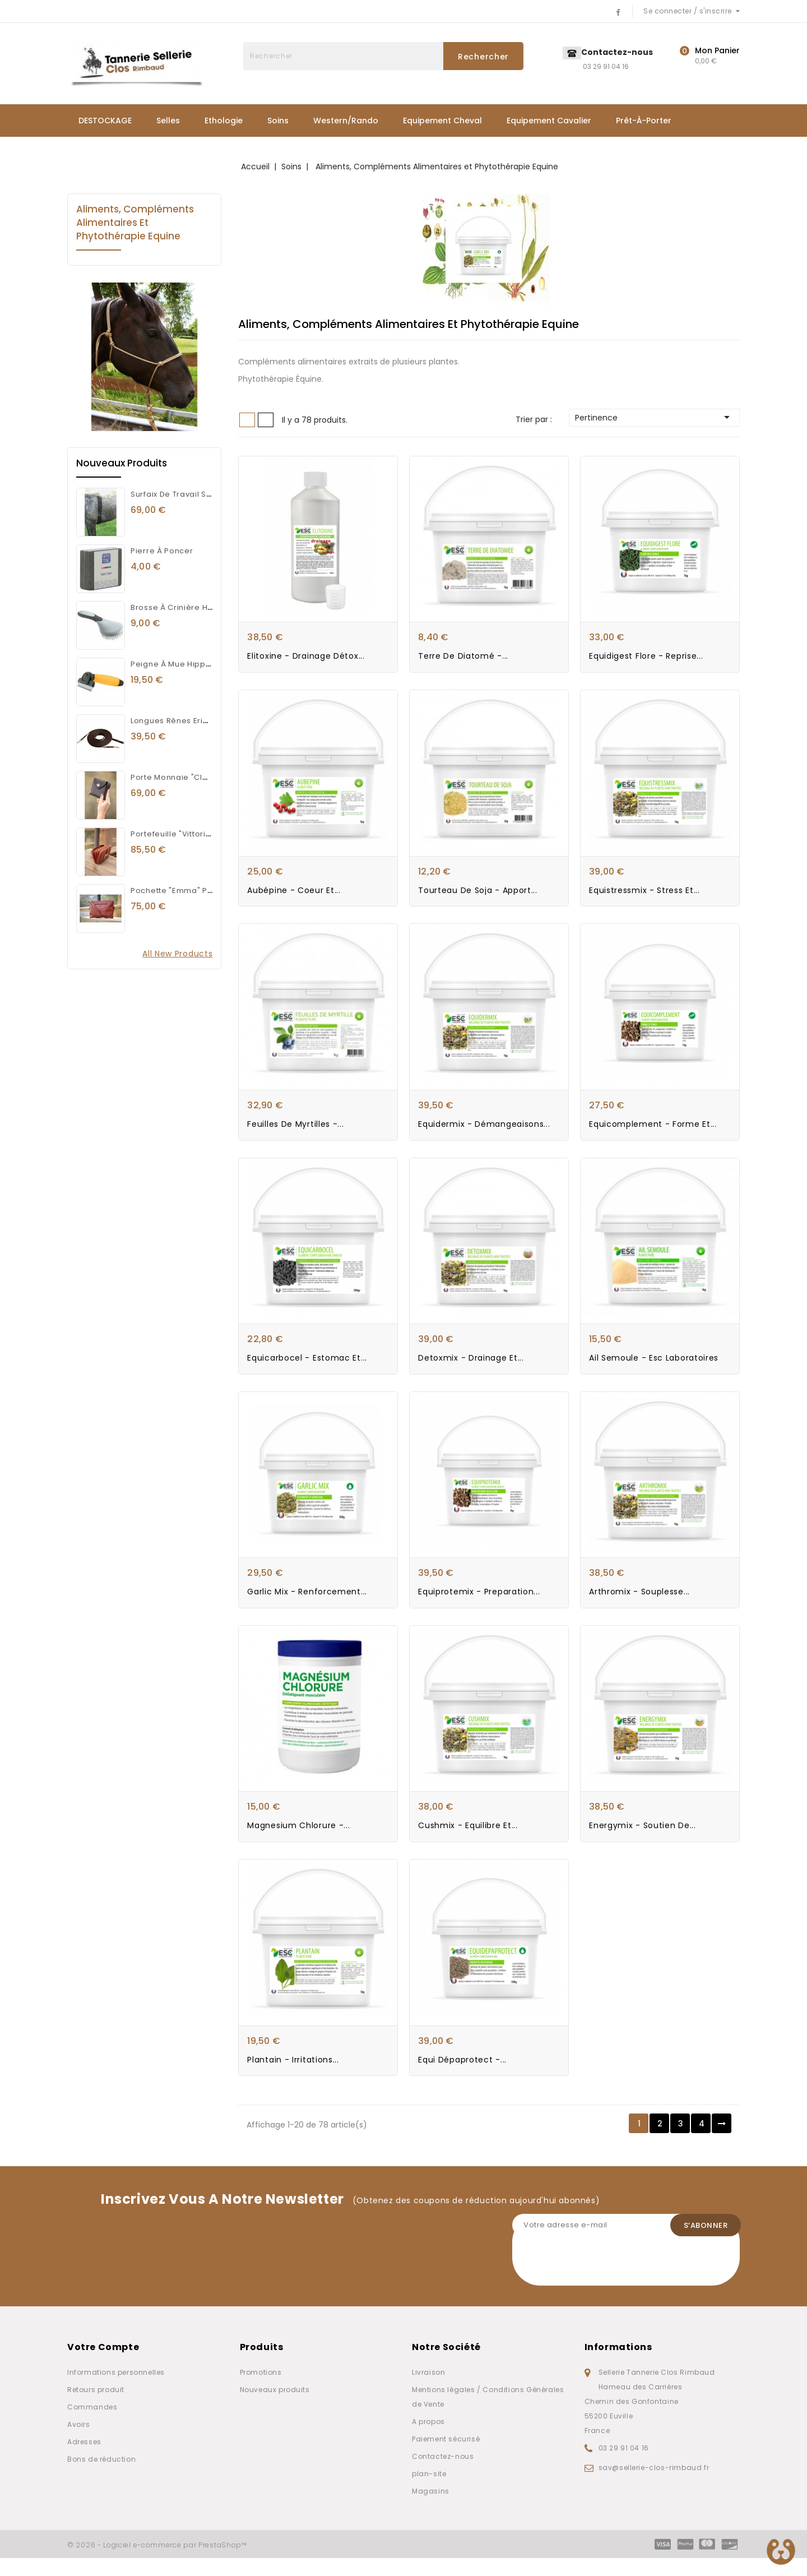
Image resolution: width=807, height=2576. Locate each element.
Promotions (261, 2390)
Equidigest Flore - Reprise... (646, 658)
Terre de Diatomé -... (463, 658)
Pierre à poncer (162, 550)
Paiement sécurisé (446, 2457)
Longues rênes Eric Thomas (186, 720)
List (265, 420)
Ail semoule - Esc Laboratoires (653, 1367)
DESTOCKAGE (105, 120)
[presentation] (597, 2282)
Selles (168, 120)
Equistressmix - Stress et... (644, 894)
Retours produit (95, 2407)
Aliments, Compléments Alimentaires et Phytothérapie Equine (135, 222)
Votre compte (103, 2364)
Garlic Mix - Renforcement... (307, 1604)
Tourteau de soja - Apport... (477, 894)
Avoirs (78, 2442)
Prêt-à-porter (643, 120)
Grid (247, 420)
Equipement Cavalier (549, 120)
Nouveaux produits (275, 2407)
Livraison (428, 2390)
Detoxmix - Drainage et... (471, 1367)
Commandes (92, 2425)
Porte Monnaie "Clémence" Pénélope (205, 777)
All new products (177, 953)
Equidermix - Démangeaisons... (484, 1131)
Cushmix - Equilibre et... (468, 1840)
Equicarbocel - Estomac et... (307, 1367)
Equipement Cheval (442, 120)
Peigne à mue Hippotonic (181, 664)
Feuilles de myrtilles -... (295, 1131)
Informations (618, 2364)
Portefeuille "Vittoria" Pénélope (193, 834)
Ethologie (224, 120)
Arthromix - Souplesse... (639, 1604)
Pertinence (654, 417)
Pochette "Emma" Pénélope (186, 890)
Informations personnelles (116, 2390)
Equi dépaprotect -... (462, 2077)
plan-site (429, 2491)
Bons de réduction (101, 2477)
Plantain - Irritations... (293, 2077)
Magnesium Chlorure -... (298, 1840)
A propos (428, 2439)
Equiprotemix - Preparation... (479, 1604)
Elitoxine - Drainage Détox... (305, 658)
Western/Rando (345, 120)
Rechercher (483, 56)
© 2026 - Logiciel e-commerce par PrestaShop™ (157, 2563)
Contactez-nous (443, 2474)
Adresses (84, 2459)
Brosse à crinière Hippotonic (188, 607)
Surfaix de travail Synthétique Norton (204, 494)
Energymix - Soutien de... (642, 1840)
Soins (278, 120)
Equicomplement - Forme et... (653, 1131)
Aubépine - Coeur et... (293, 894)
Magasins (430, 2509)
